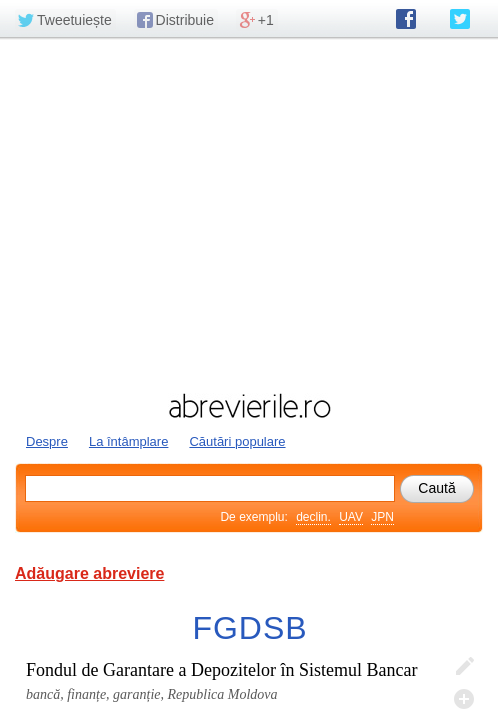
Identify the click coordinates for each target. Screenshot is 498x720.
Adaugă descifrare (464, 699)
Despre (47, 441)
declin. (313, 517)
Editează (464, 667)
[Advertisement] (249, 213)
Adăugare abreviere (89, 573)
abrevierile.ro (249, 406)
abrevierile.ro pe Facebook (406, 19)
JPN (382, 517)
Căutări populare (237, 441)
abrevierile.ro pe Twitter (460, 19)
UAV (351, 517)
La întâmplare (129, 441)
